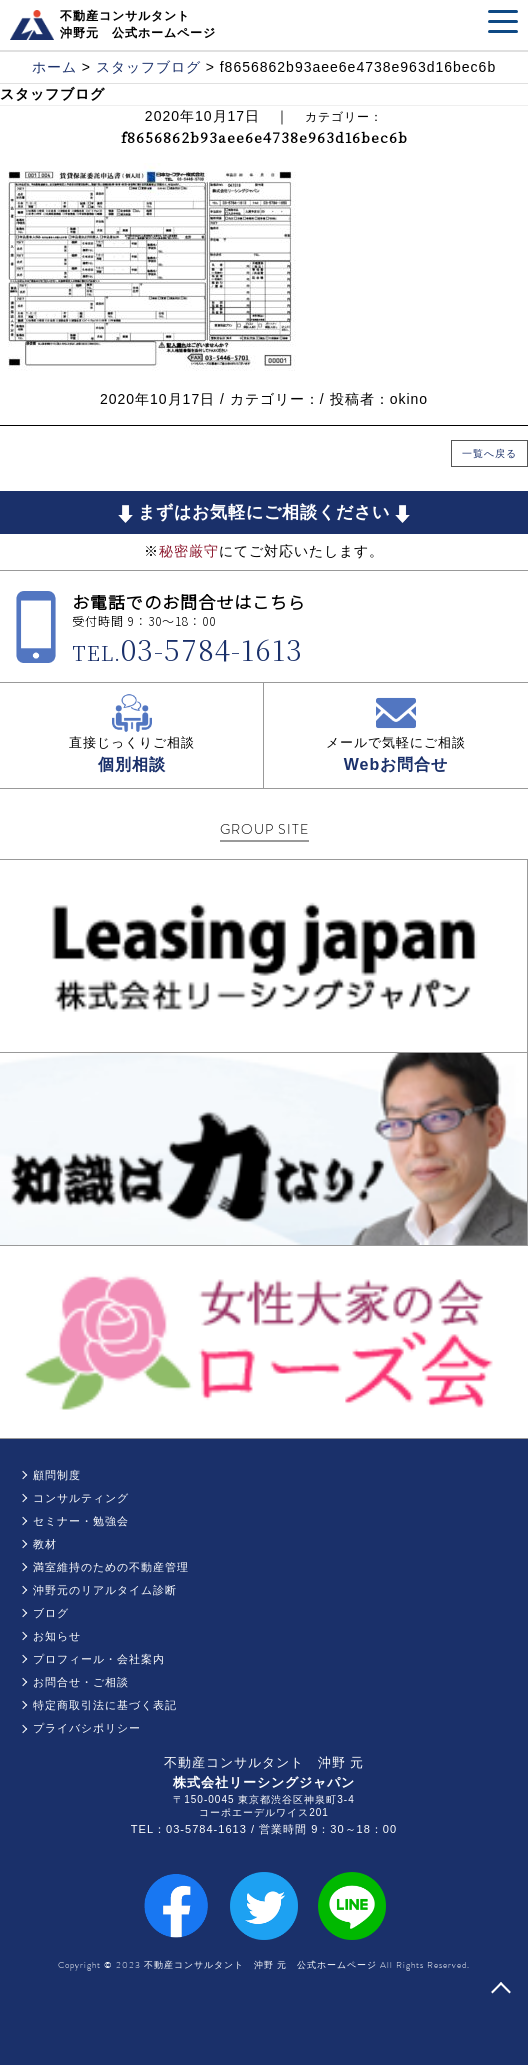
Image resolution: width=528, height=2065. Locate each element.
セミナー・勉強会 (81, 1521)
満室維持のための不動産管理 (111, 1567)
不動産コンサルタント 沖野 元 (264, 1762)
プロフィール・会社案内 (99, 1659)
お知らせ (57, 1636)
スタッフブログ (148, 67)
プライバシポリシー (87, 1728)
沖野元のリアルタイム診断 (105, 1590)
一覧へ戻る (489, 453)
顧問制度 (57, 1475)
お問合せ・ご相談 (81, 1682)
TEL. (187, 652)
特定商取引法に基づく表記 (105, 1705)
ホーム (54, 67)
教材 (45, 1544)
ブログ (51, 1613)
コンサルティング (81, 1498)
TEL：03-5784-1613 (189, 1829)
